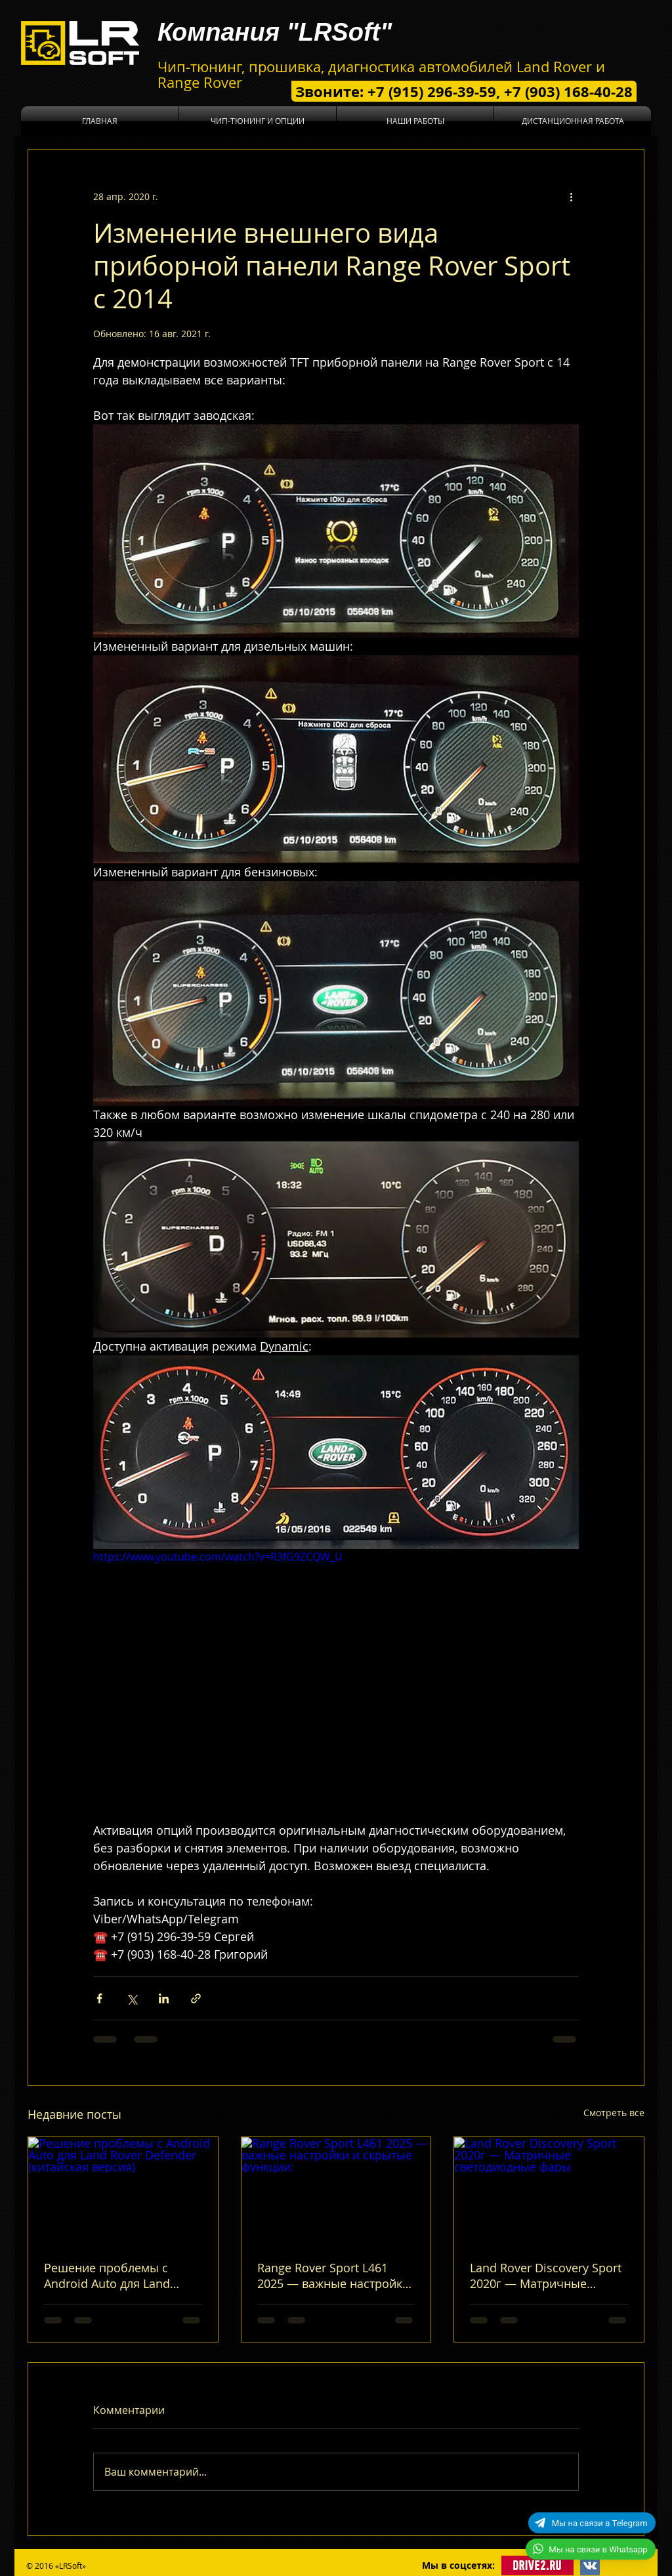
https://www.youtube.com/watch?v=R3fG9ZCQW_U (218, 1556)
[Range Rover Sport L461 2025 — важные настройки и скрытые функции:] (336, 2190)
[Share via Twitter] (131, 1998)
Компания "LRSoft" (275, 32)
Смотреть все (613, 2112)
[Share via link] (196, 1998)
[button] (257, 121)
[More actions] (571, 197)
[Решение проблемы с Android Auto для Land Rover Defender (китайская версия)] (123, 2190)
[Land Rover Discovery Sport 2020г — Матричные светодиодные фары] (549, 2190)
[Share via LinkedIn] (164, 1998)
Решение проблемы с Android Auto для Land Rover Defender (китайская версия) (119, 2275)
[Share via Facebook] (99, 1998)
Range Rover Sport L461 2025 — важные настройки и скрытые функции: (333, 2275)
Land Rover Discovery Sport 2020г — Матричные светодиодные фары (545, 2275)
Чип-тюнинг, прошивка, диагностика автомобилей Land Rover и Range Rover (381, 74)
